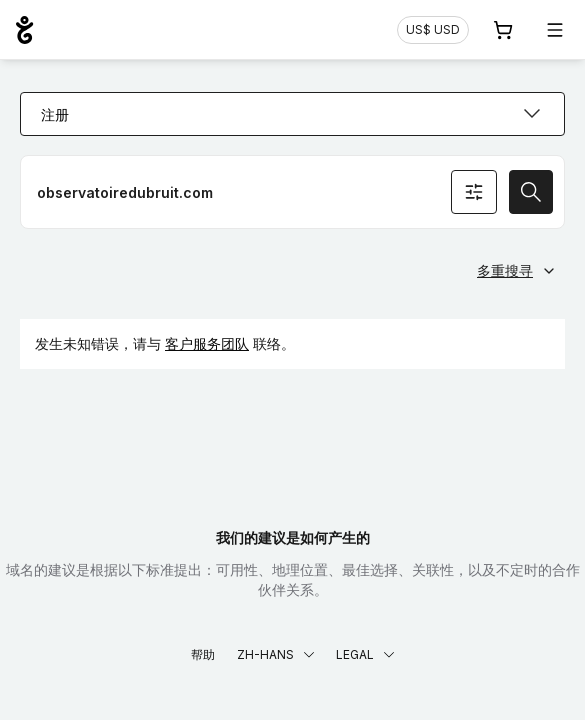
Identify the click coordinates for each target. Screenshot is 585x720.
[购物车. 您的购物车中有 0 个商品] (503, 30)
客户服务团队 (207, 343)
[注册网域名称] (292, 192)
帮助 (203, 654)
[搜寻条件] (474, 192)
